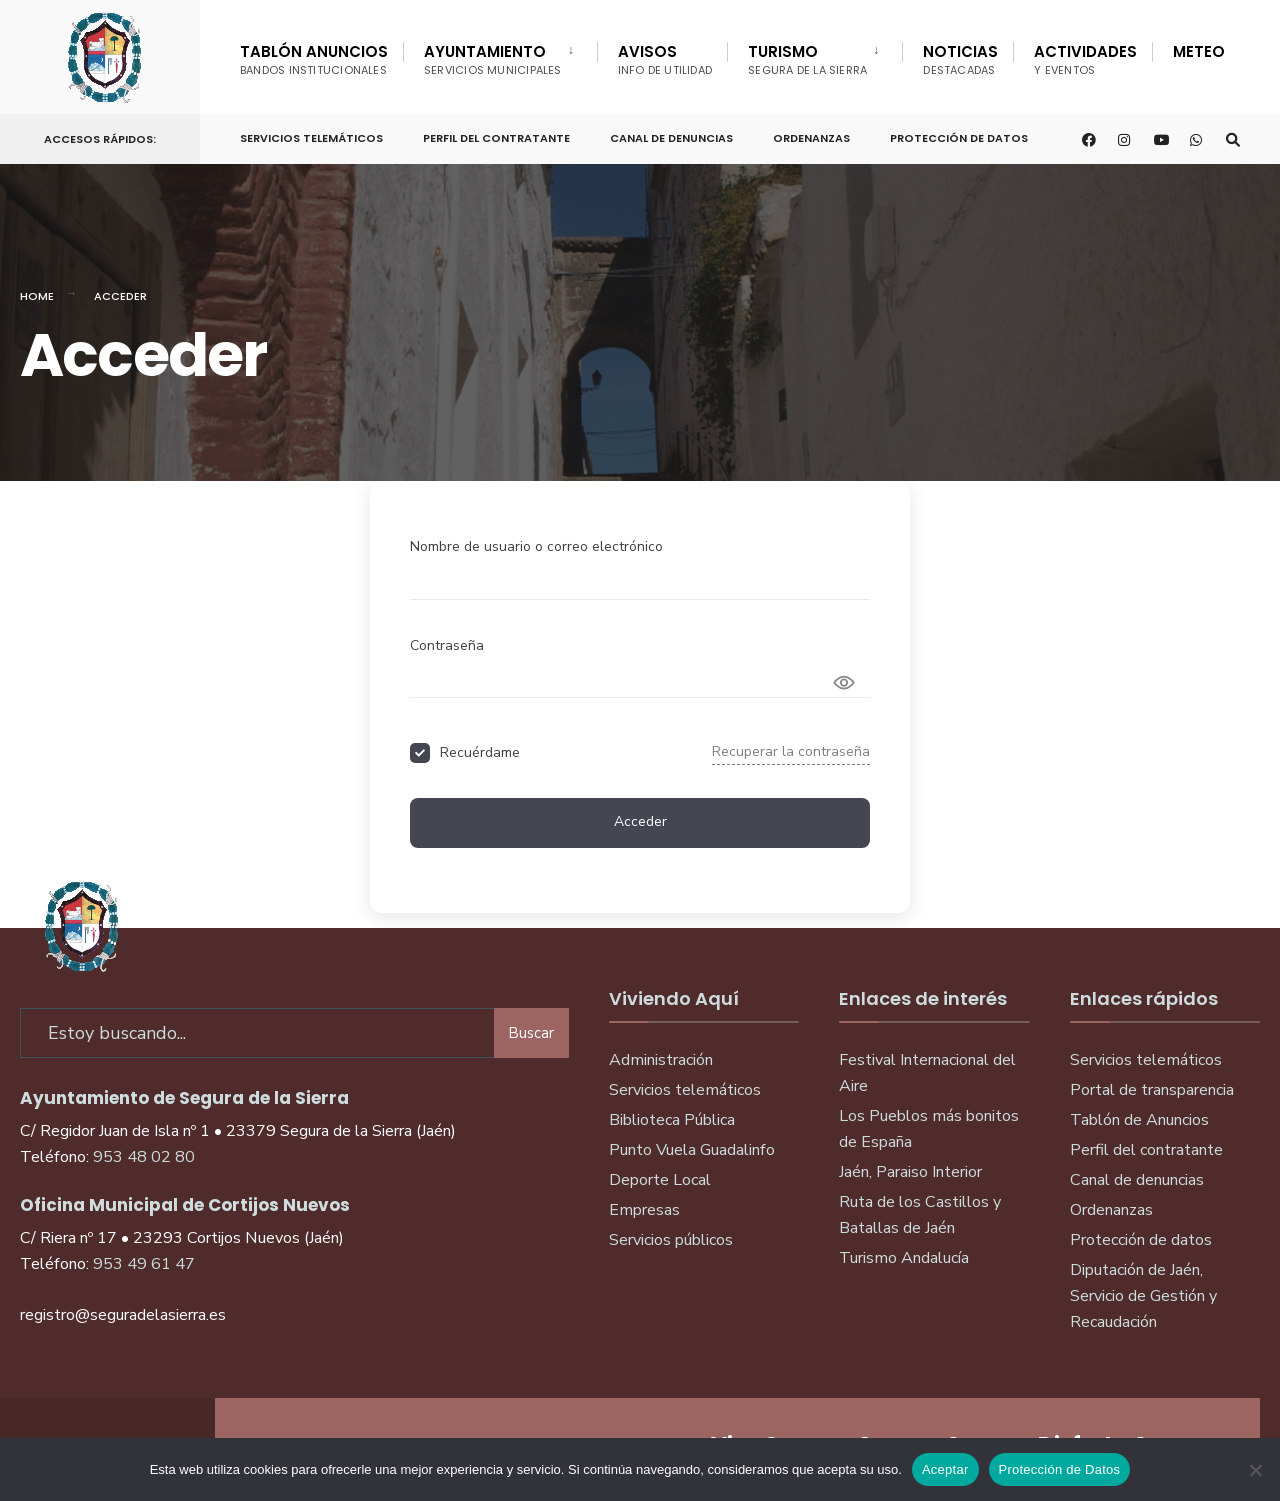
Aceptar (945, 1469)
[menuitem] (500, 56)
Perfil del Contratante (496, 138)
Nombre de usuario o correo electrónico (536, 546)
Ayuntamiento (493, 59)
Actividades (1085, 59)
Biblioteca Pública (672, 1120)
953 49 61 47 (144, 1262)
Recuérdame (480, 752)
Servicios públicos (671, 1240)
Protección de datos (1141, 1240)
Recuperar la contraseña (791, 751)
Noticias (960, 59)
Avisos (665, 59)
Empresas (644, 1210)
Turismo (807, 59)
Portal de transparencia (1152, 1090)
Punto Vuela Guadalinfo (692, 1150)
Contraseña (447, 645)
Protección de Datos (959, 138)
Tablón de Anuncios (1139, 1120)
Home (37, 296)
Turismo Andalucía (904, 1258)
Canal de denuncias (671, 138)
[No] (1255, 1470)
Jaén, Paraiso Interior (910, 1172)
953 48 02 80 (144, 1155)
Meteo (1199, 51)
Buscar (531, 1031)
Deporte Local (660, 1180)
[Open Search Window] (1232, 139)
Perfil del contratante (1146, 1150)
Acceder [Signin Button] (640, 821)
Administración (661, 1060)
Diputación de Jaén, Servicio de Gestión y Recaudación (1143, 1296)
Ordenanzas (811, 138)
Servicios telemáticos (311, 138)
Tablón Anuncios (314, 59)
